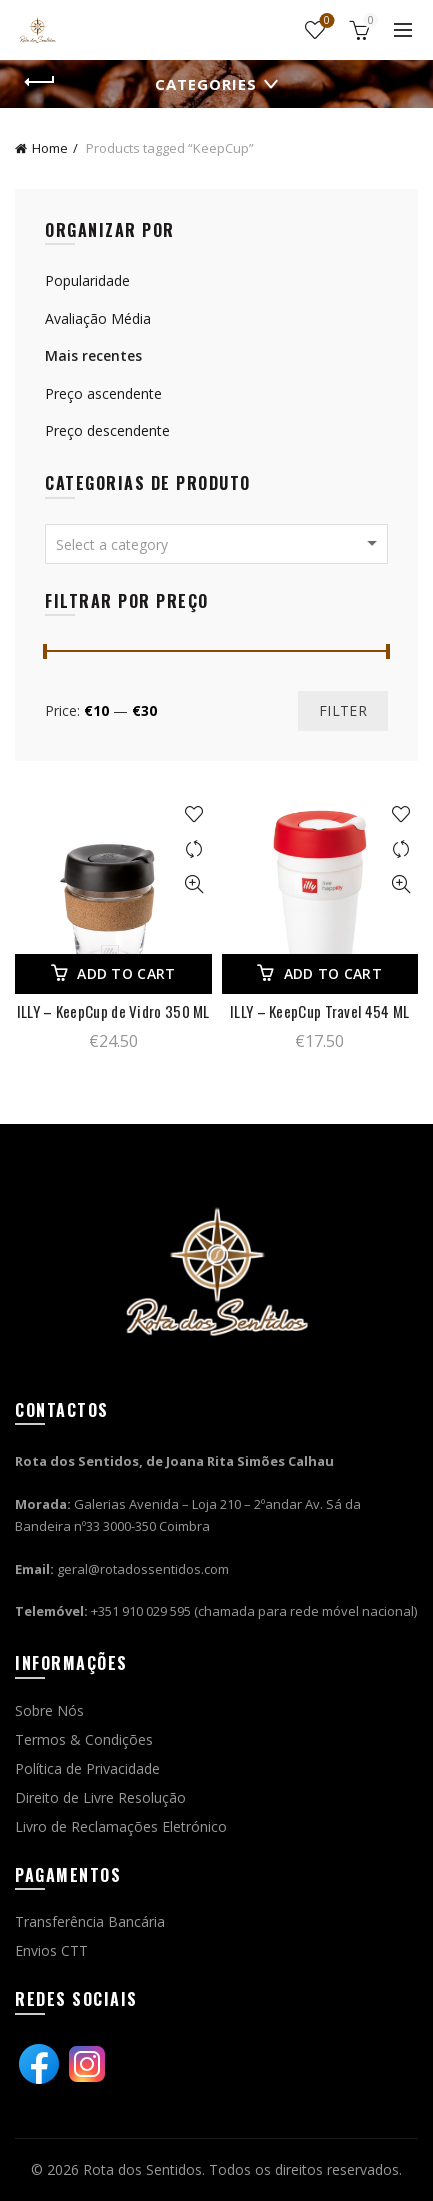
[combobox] (216, 544)
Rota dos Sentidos (142, 2169)
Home (50, 148)
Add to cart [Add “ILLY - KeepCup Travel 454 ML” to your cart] (333, 973)
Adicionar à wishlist (194, 814)
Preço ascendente (103, 393)
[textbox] (216, 545)
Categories (206, 84)
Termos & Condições (84, 1739)
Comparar (194, 849)
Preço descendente (107, 430)
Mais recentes (93, 355)
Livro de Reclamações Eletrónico (121, 1826)
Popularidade (87, 280)
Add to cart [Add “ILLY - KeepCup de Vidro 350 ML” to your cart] (126, 973)
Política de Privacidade (87, 1768)
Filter (343, 710)
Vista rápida (194, 884)
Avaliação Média (98, 318)
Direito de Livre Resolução (100, 1797)
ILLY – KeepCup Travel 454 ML (319, 1011)
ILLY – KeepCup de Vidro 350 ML (113, 1011)
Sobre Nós (49, 1710)
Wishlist (325, 21)
